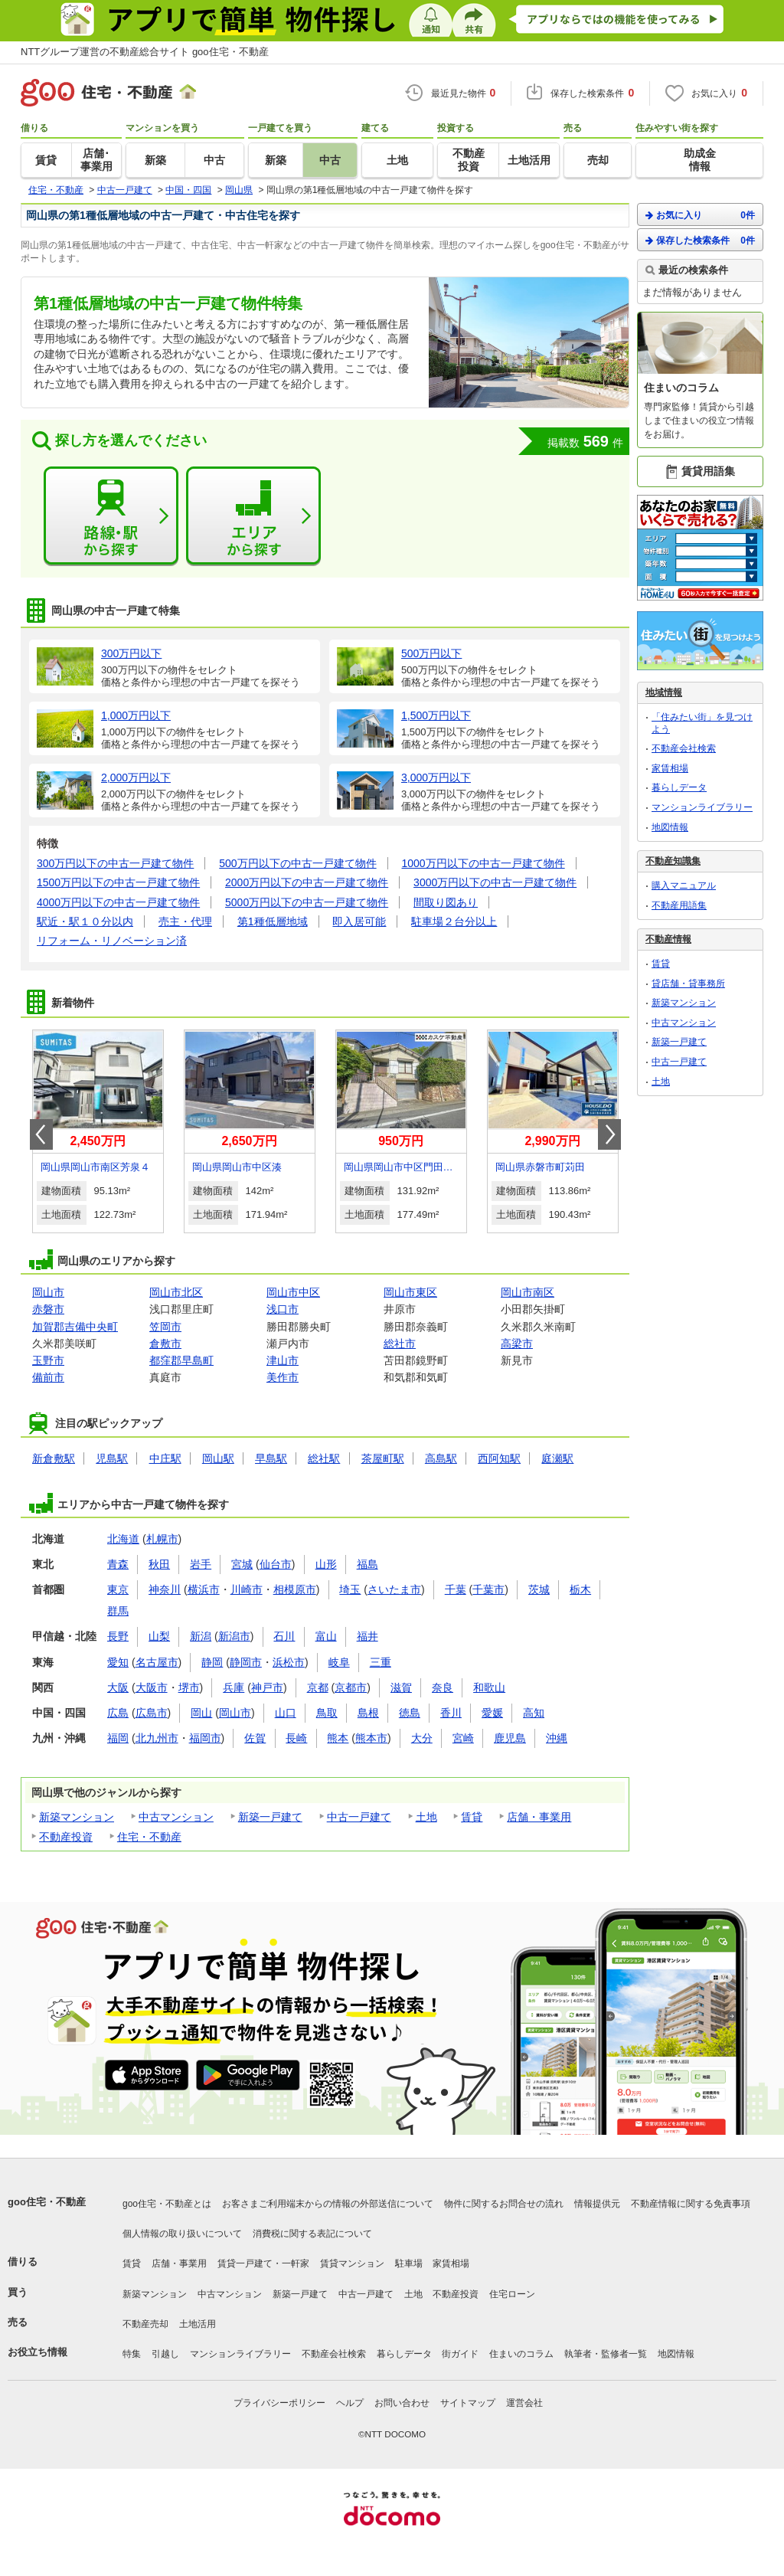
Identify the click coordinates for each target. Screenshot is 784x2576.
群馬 (118, 1611)
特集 (131, 2354)
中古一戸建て (359, 1817)
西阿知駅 (499, 1458)
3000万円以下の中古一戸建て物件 (495, 882)
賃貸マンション (352, 2263)
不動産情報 (668, 939)
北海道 (123, 1539)
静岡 (212, 1662)
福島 (367, 1564)
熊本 (337, 1738)
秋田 (159, 1564)
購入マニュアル (684, 885)
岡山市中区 (293, 1292)
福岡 (118, 1738)
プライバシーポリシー (279, 2403)
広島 (118, 1713)
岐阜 (339, 1662)
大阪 (118, 1687)
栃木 (580, 1589)
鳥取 (327, 1713)
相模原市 (294, 1589)
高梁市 (517, 1343)
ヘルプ (350, 2403)
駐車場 (409, 2263)
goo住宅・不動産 (47, 2202)
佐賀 (255, 1738)
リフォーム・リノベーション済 (112, 940)
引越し (165, 2354)
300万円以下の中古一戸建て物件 (115, 863)
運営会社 (524, 2403)
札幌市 (162, 1539)
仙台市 (276, 1564)
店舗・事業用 (539, 1817)
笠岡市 (165, 1327)
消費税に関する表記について (312, 2233)
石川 (284, 1636)
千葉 (455, 1589)
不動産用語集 (679, 905)
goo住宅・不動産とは (166, 2203)
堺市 (189, 1687)
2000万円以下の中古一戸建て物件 (306, 882)
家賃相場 (670, 768)
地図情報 (670, 827)
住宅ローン (512, 2294)
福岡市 (205, 1738)
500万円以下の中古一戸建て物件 (297, 863)
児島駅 (112, 1458)
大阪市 (152, 1687)
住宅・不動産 (149, 1837)
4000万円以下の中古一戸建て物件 (118, 902)
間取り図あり (445, 902)
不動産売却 (145, 2324)
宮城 (242, 1564)
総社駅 (324, 1458)
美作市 (282, 1377)
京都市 (351, 1687)
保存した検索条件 (700, 240)
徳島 (409, 1713)
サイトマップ (467, 2403)
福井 (367, 1636)
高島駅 (441, 1458)
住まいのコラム (521, 2354)
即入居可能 (359, 921)
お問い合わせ (402, 2403)
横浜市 (204, 1589)
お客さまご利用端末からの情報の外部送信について (327, 2203)
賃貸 (471, 1817)
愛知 (118, 1662)
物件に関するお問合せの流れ (504, 2203)
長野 (118, 1636)
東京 (118, 1589)
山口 (285, 1713)
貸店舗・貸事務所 (688, 983)
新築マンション (76, 1817)
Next (609, 1134)
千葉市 (488, 1589)
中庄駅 (165, 1458)
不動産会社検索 (684, 748)
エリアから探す (253, 516)
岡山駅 (218, 1458)
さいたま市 (394, 1589)
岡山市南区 (527, 1292)
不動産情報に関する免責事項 (690, 2203)
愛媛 (492, 1713)
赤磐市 (48, 1309)
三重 (380, 1662)
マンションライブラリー (702, 807)
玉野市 (48, 1360)
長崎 (296, 1738)
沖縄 (556, 1738)
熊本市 (371, 1738)
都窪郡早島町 (181, 1360)
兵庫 (233, 1687)
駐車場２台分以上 (454, 921)
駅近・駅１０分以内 (85, 921)
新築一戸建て (270, 1817)
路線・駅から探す (111, 516)
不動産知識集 (673, 861)
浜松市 (289, 1662)
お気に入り (700, 215)
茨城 (539, 1589)
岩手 (200, 1564)
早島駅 (271, 1458)
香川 (451, 1713)
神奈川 (165, 1589)
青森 (118, 1564)
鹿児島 (510, 1738)
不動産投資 (66, 1837)
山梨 (159, 1636)
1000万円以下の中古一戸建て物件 (483, 863)
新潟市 (234, 1636)
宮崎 (463, 1738)
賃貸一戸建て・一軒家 (263, 2263)
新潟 (200, 1636)
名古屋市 (157, 1662)
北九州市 (157, 1738)
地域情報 (663, 692)
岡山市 (48, 1292)
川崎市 (246, 1589)
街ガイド (460, 2354)
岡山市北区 (176, 1292)
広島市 (152, 1713)
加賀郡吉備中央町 (75, 1327)
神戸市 (267, 1687)
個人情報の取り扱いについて (182, 2233)
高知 (533, 1713)
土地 (426, 1817)
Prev (41, 1134)
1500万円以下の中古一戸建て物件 (118, 882)
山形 (326, 1564)
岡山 (201, 1713)
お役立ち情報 (37, 2352)
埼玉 (350, 1589)
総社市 (400, 1343)
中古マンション (176, 1817)
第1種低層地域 (272, 921)
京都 (317, 1687)
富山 (326, 1636)
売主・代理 (185, 921)
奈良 (442, 1687)
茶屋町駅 (382, 1458)
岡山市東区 (410, 1292)
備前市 (48, 1377)
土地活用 (197, 2324)
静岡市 (246, 1662)
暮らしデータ (679, 787)
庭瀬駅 (557, 1458)
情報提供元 (597, 2203)
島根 (368, 1713)
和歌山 (489, 1687)
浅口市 (282, 1309)
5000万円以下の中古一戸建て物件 (306, 902)
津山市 (282, 1360)
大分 (422, 1738)
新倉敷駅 (53, 1458)
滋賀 (401, 1687)
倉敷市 (165, 1343)
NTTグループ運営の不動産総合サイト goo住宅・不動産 (145, 51)
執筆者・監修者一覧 (605, 2354)
